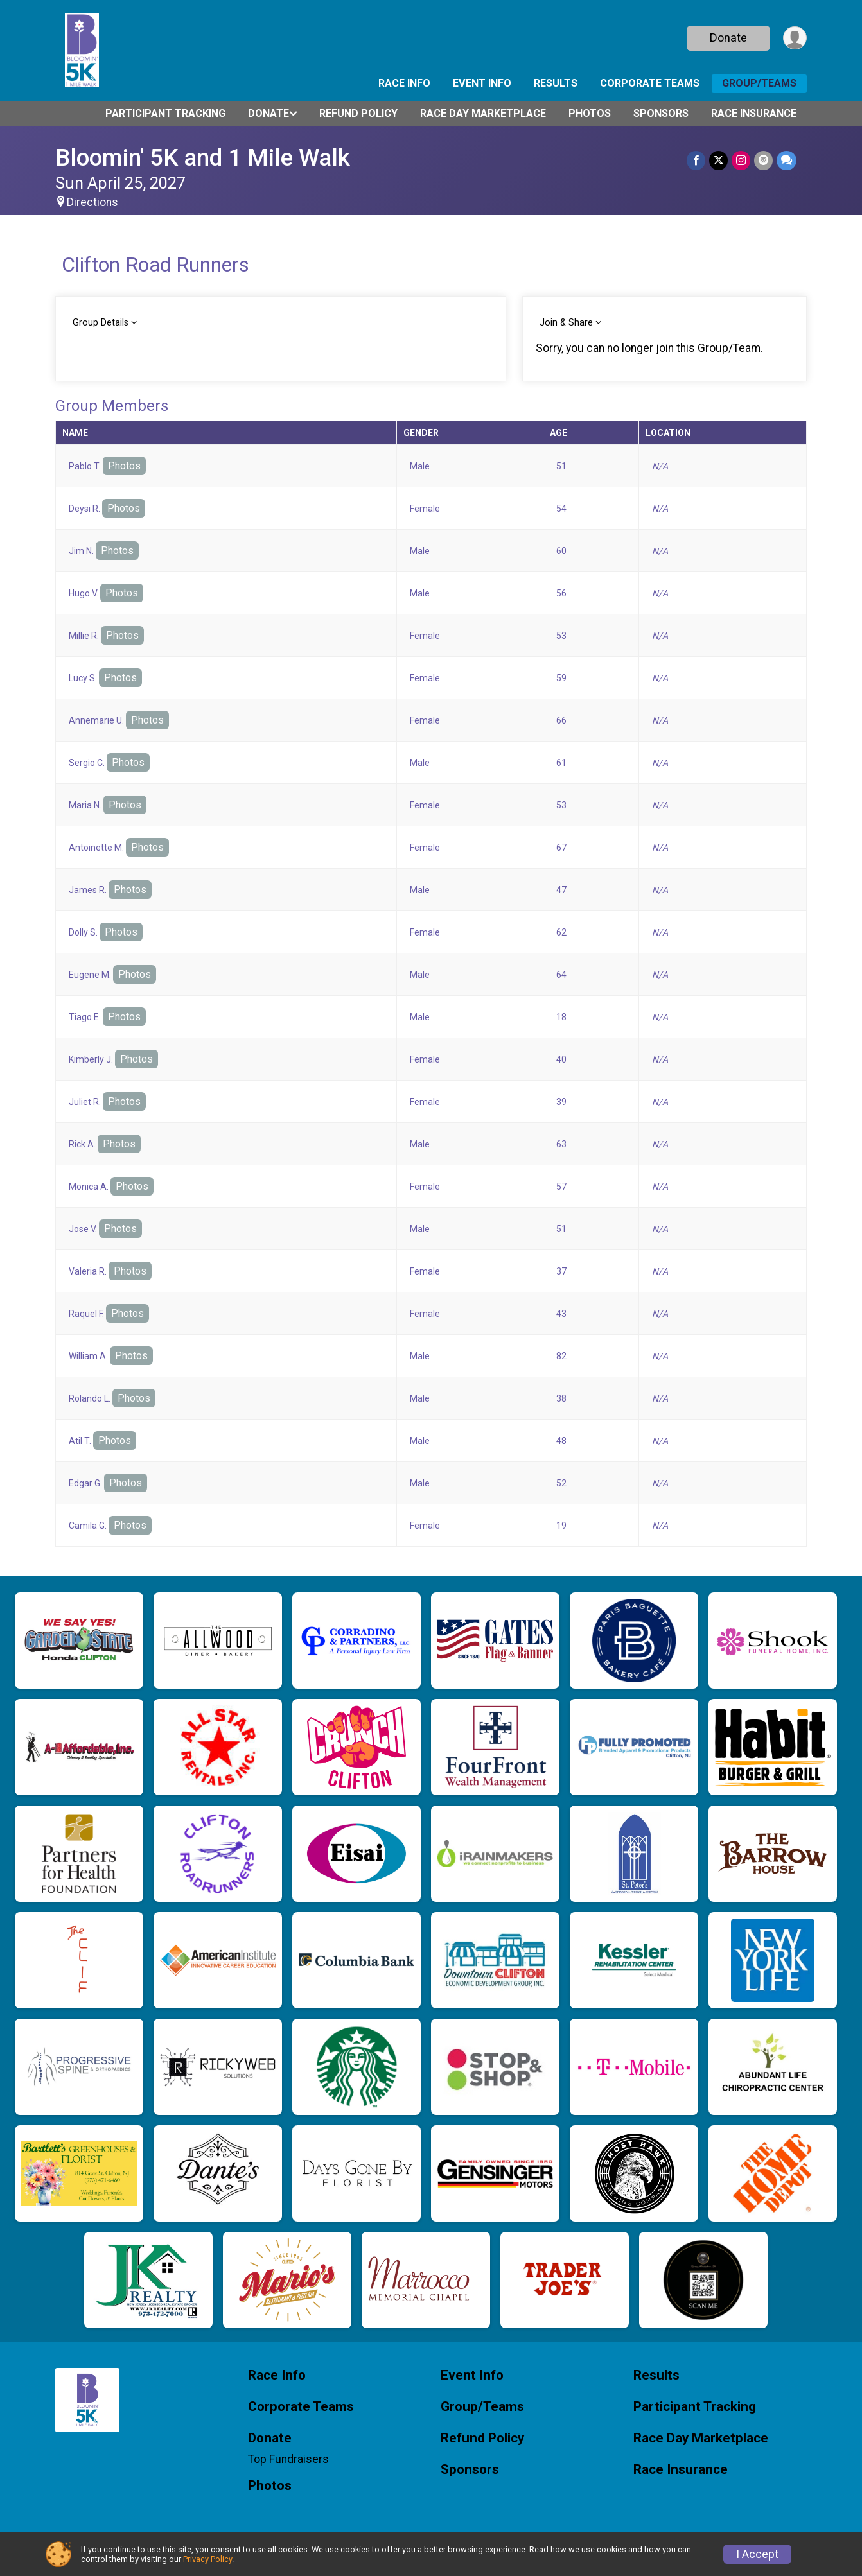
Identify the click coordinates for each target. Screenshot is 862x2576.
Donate (728, 37)
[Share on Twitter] (718, 160)
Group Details (100, 322)
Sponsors (661, 113)
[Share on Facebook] (696, 160)
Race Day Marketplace (483, 113)
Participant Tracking (165, 113)
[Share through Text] (786, 160)
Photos (589, 113)
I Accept (757, 2554)
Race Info (404, 83)
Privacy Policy (207, 2559)
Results (555, 83)
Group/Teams (759, 83)
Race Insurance (753, 113)
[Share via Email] (763, 160)
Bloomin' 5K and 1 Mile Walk (202, 157)
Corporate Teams (649, 83)
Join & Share (566, 322)
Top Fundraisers (288, 2459)
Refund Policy (358, 113)
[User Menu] (795, 38)
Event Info (482, 83)
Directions (92, 202)
